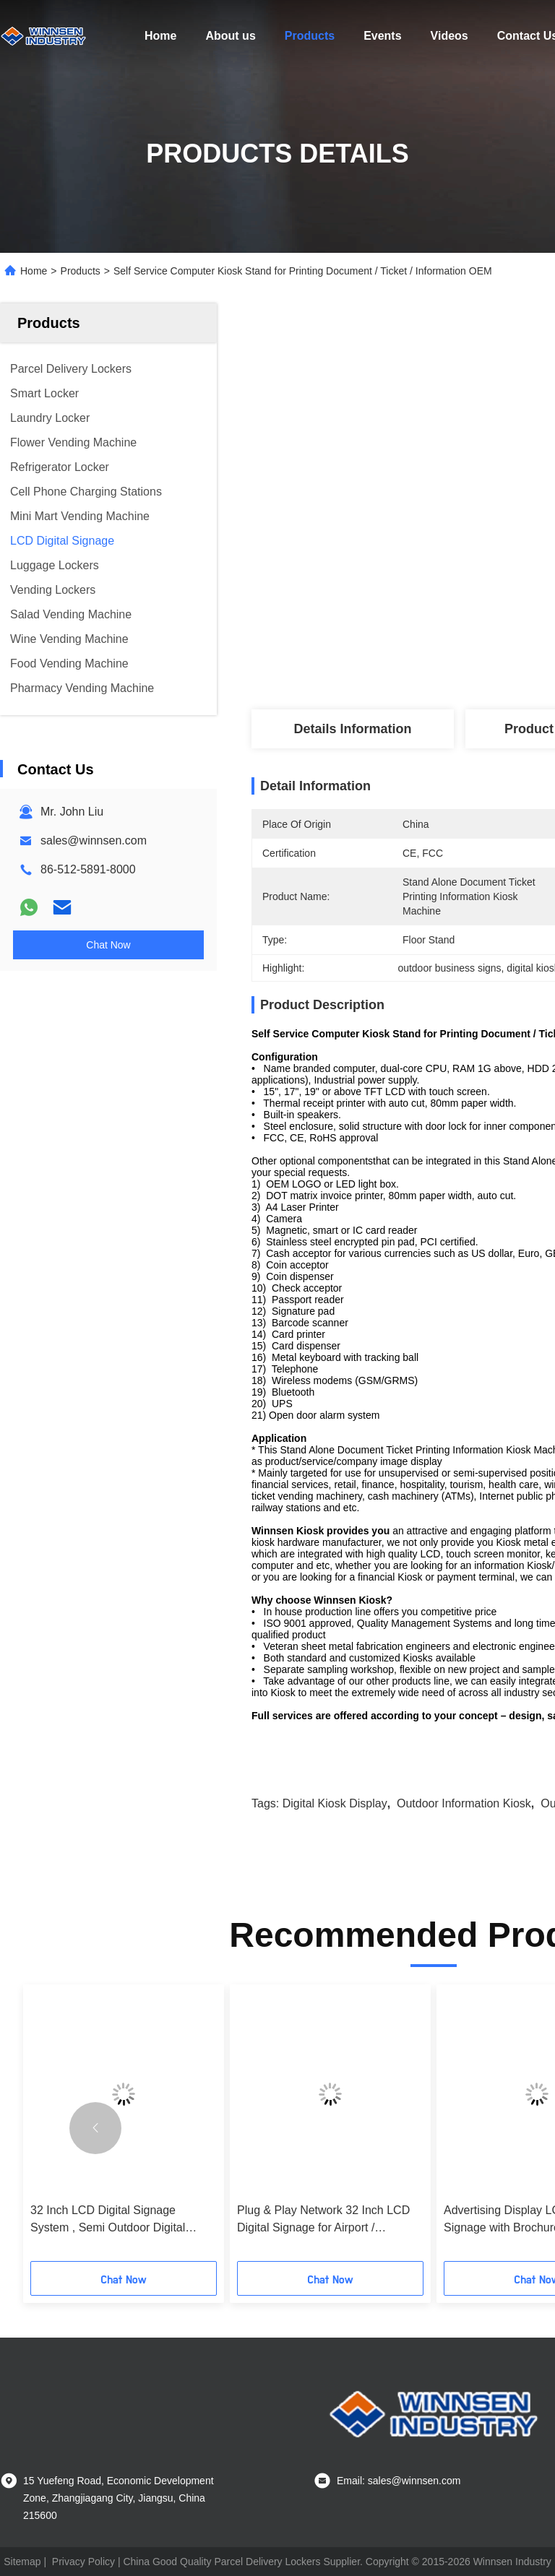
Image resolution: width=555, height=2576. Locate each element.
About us (230, 36)
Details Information (352, 729)
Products (310, 36)
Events (382, 36)
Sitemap (22, 2561)
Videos (449, 36)
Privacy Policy (83, 2561)
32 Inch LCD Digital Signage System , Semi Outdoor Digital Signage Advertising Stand (107, 2220)
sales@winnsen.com (93, 840)
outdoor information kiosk (464, 1803)
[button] (95, 2128)
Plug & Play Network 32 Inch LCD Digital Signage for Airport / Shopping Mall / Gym (323, 2220)
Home (160, 36)
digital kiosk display (335, 1803)
